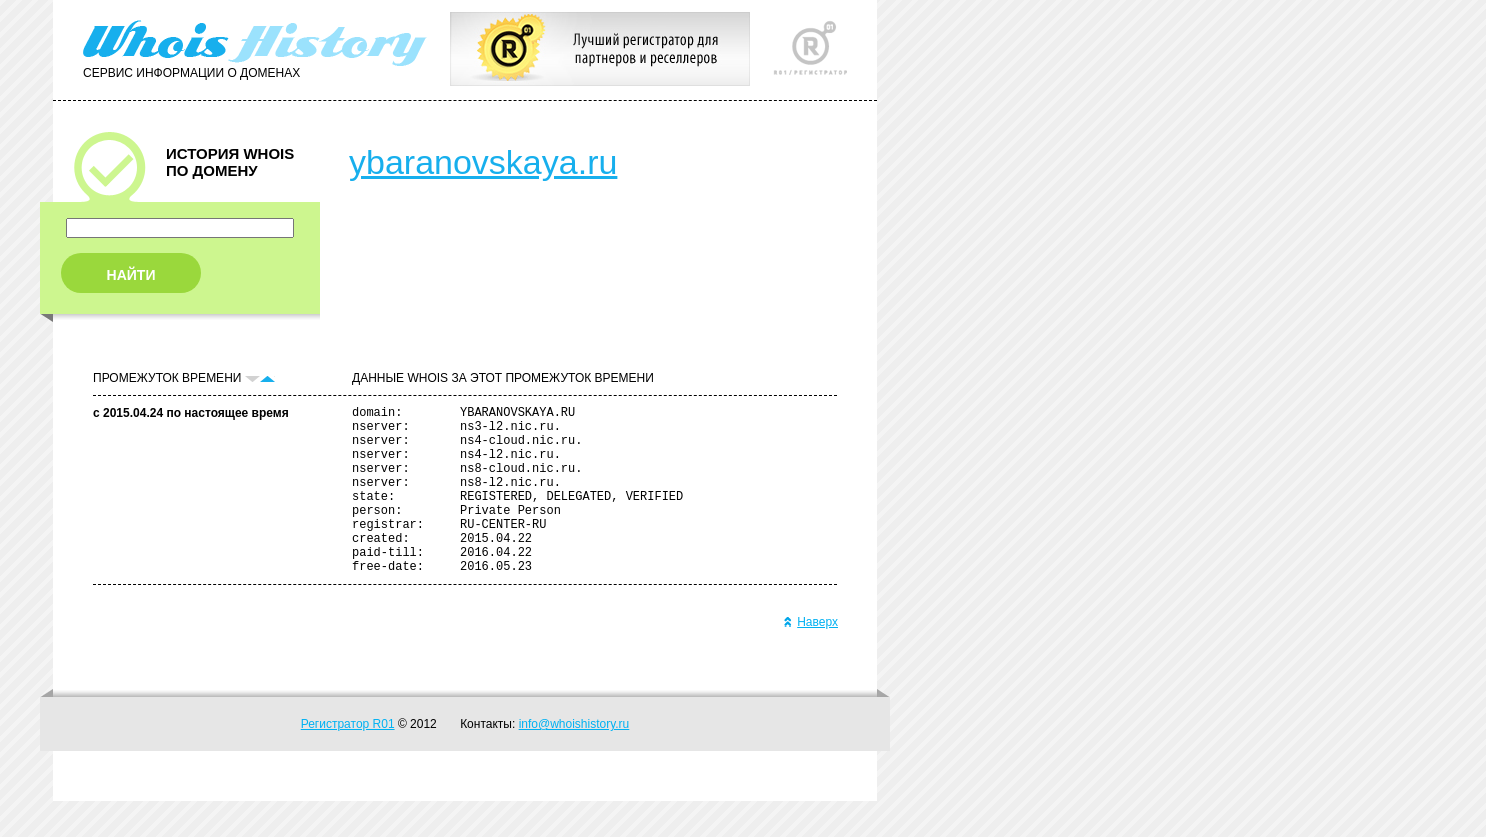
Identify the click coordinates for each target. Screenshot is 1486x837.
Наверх (810, 658)
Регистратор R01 (348, 760)
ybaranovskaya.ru (483, 162)
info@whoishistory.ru (574, 760)
